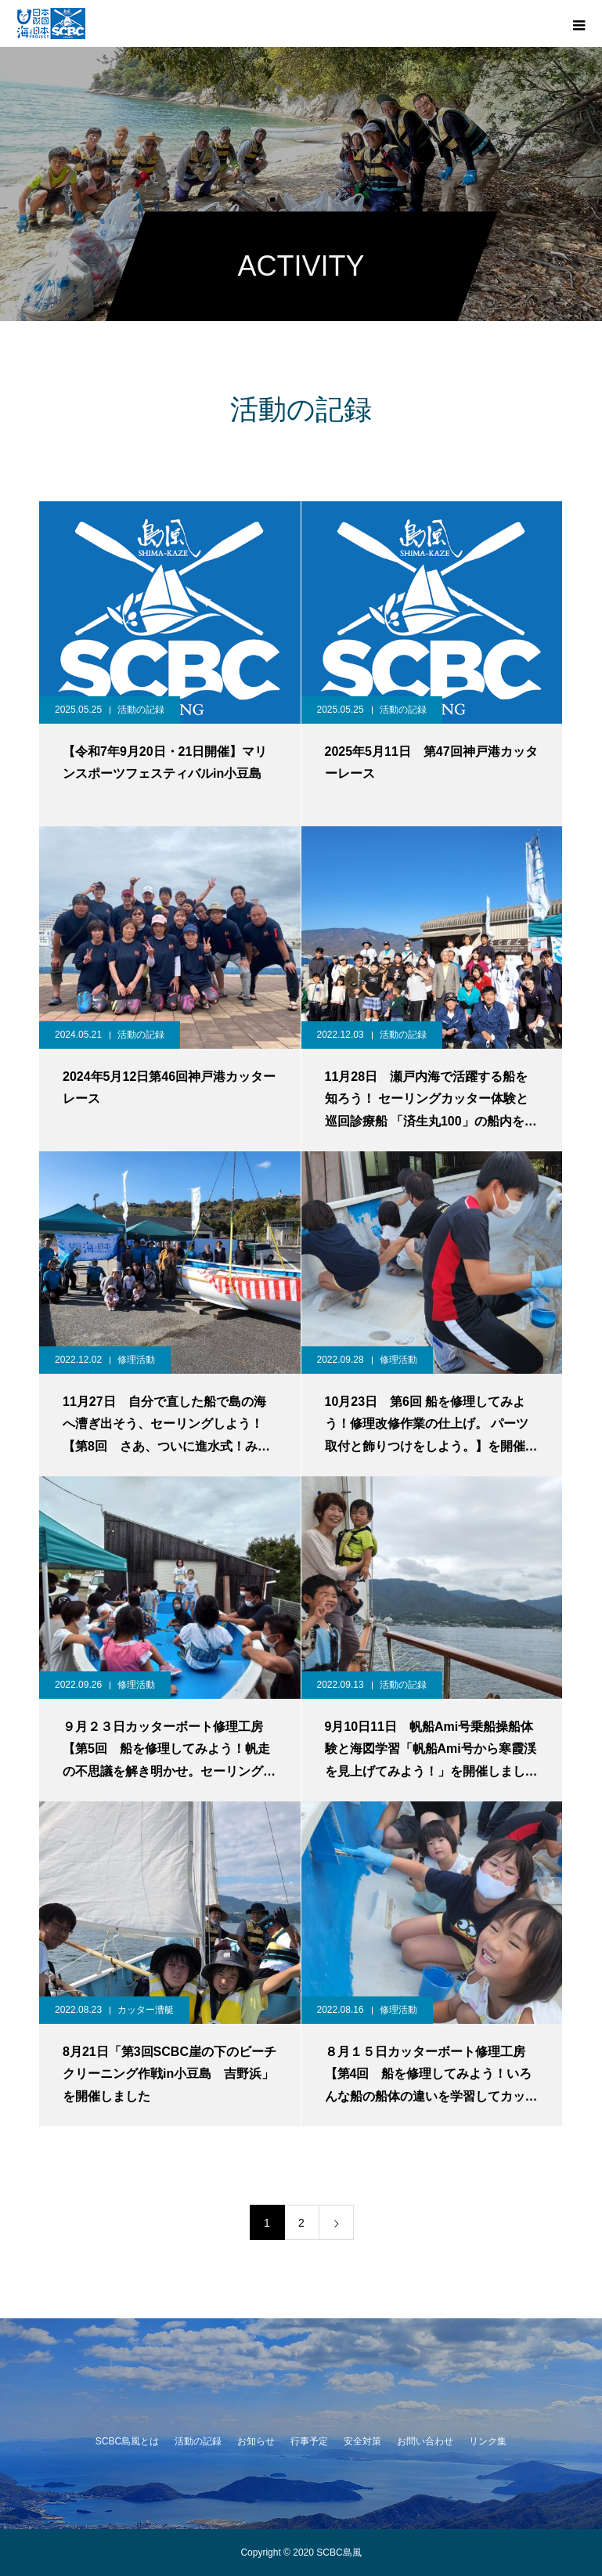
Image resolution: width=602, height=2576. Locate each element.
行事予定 (309, 2441)
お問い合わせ (425, 2441)
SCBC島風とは (127, 2441)
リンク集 (487, 2441)
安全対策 (362, 2441)
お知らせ (256, 2441)
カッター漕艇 (145, 2009)
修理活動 (136, 1359)
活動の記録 (140, 709)
